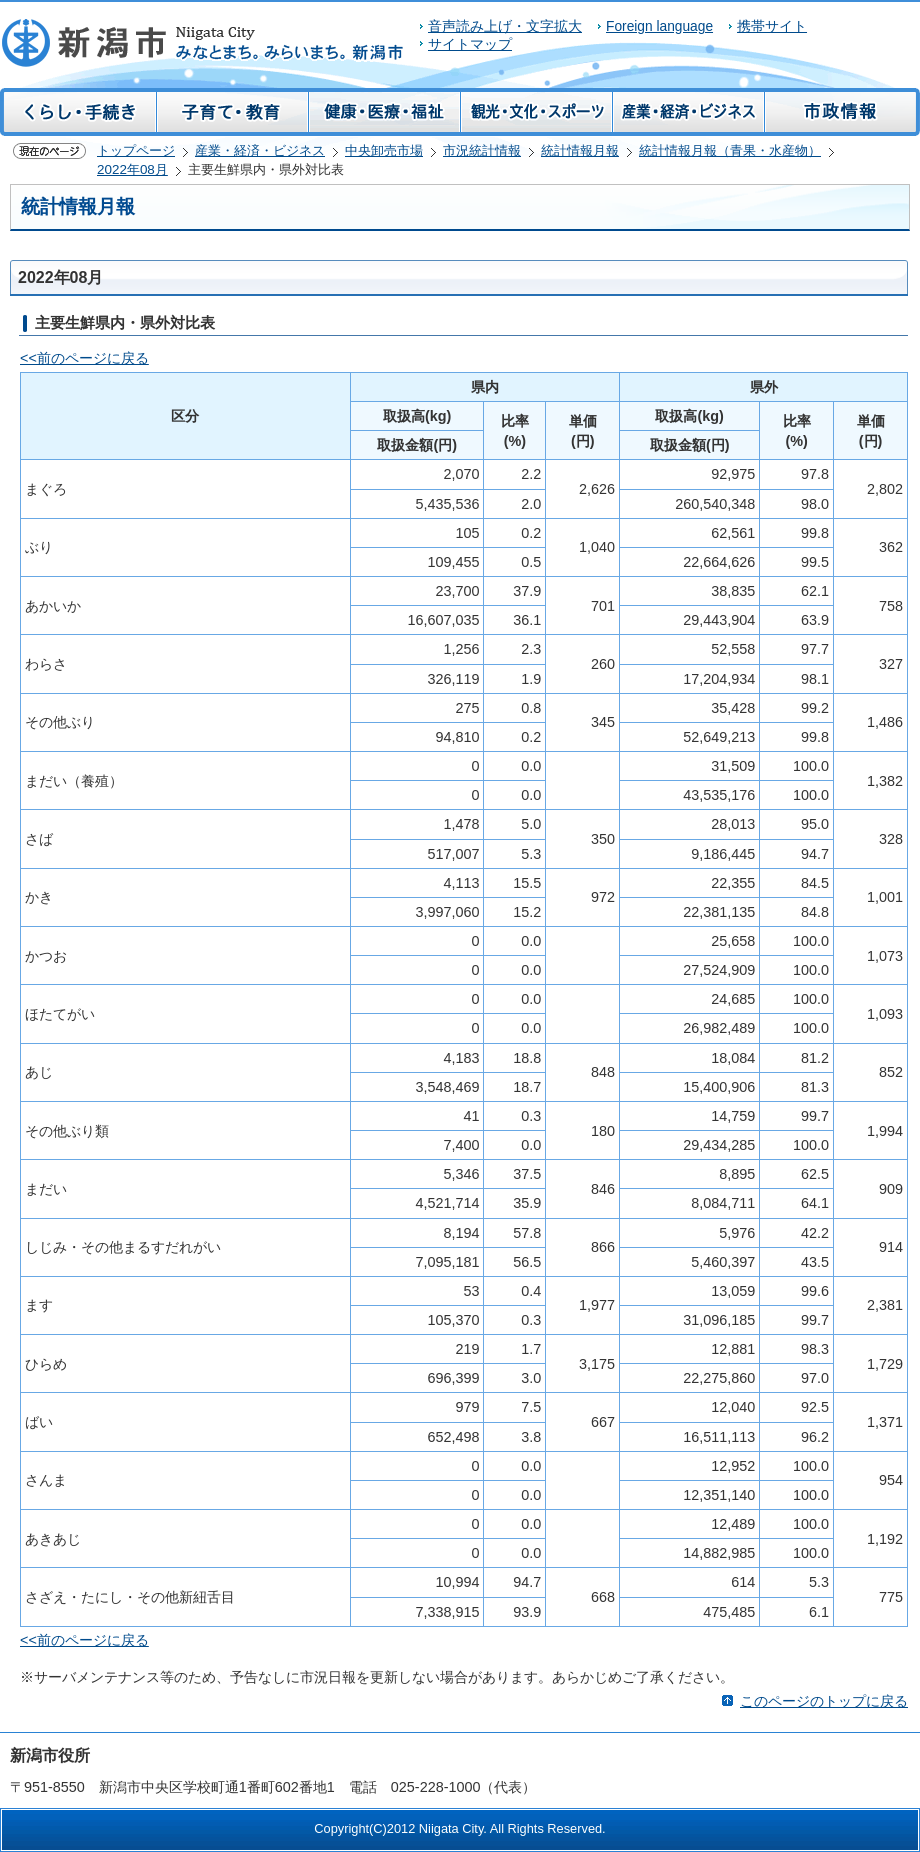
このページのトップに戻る (824, 1701)
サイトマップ (470, 44)
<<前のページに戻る (84, 358)
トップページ (136, 150)
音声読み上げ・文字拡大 (505, 26)
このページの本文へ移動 (0, 13)
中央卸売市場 (384, 150)
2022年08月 (132, 169)
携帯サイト (772, 26)
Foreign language (659, 26)
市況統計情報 (482, 150)
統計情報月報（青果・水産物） (730, 150)
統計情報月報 (580, 150)
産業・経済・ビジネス (260, 150)
